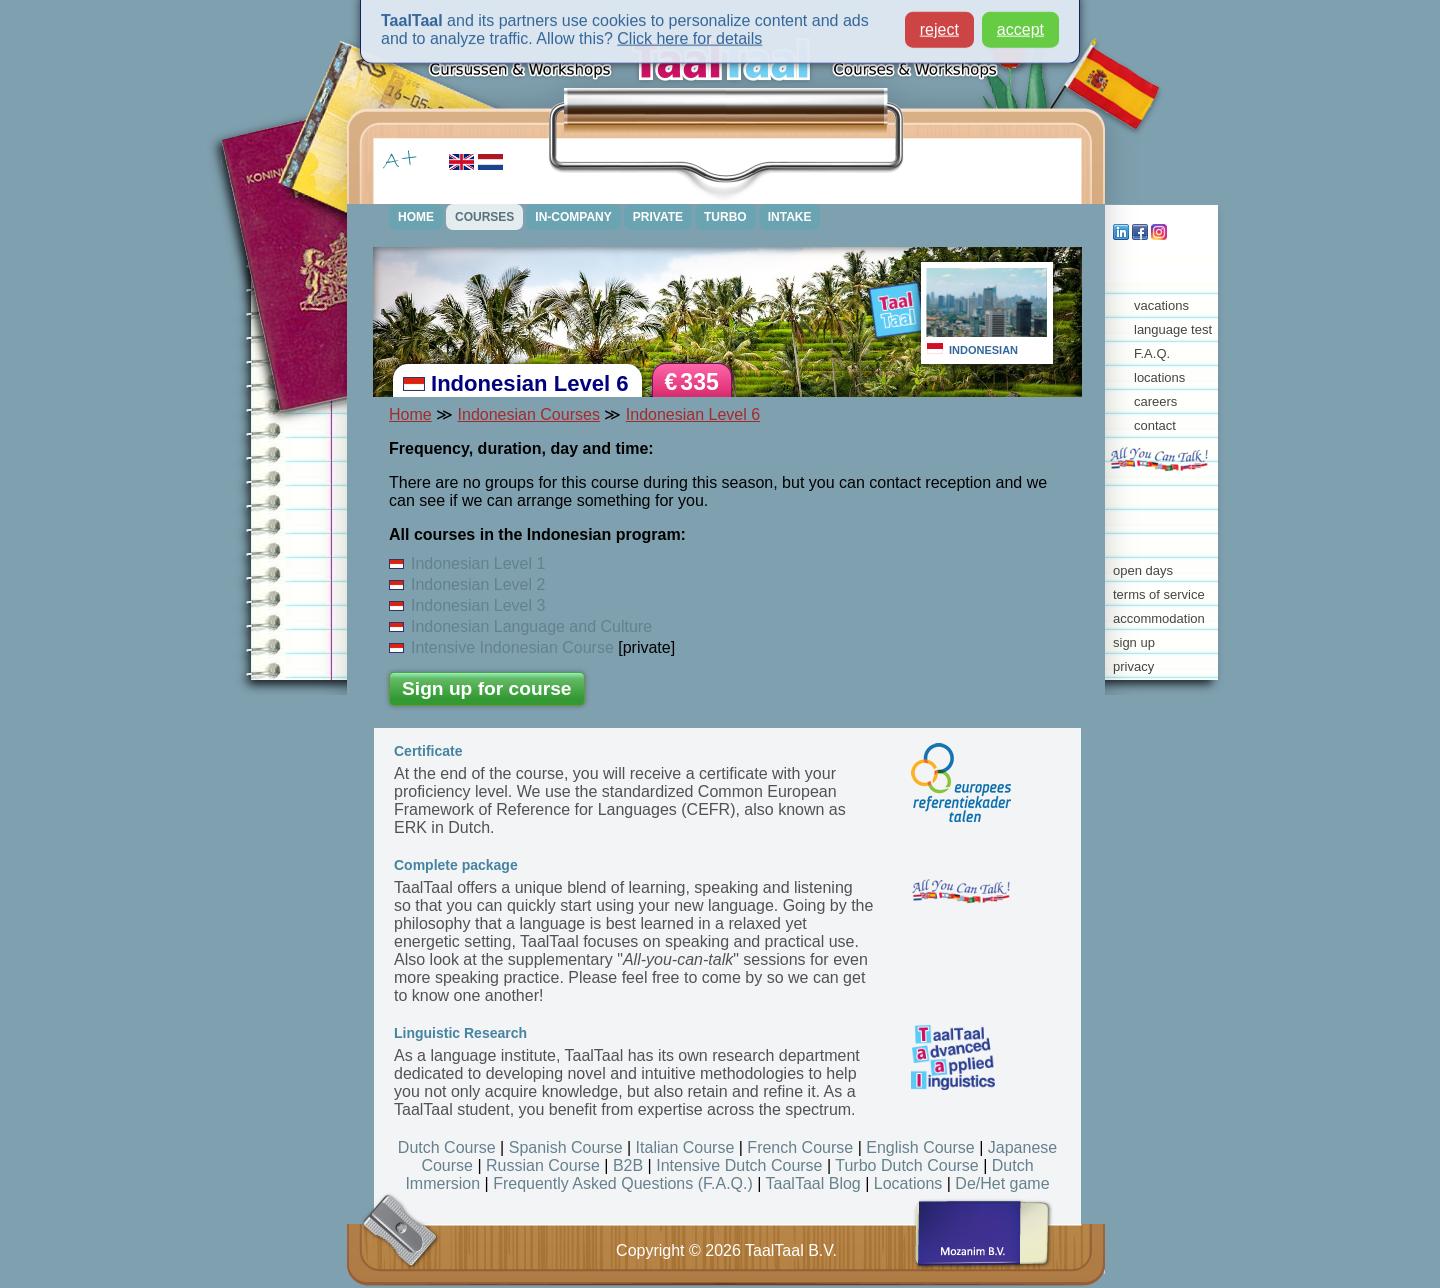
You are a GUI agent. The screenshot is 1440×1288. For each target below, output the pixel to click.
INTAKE (790, 217)
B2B (628, 1165)
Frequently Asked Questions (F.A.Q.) (623, 1183)
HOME (416, 217)
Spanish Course (566, 1147)
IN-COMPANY (573, 217)
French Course (800, 1147)
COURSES (484, 217)
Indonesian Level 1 (467, 563)
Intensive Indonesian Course (501, 647)
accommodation (1159, 618)
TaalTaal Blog (813, 1183)
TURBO (725, 217)
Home (410, 414)
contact (1155, 425)
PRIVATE (658, 217)
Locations (908, 1183)
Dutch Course (447, 1147)
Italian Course (685, 1147)
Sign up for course (487, 688)
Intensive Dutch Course (739, 1165)
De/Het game (1002, 1183)
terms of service (1159, 594)
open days (1143, 570)
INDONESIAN (983, 350)
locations (1159, 377)
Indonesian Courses (529, 414)
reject (939, 24)
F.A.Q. (1152, 353)
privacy (1133, 666)
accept (1020, 24)
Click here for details (689, 33)
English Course (920, 1147)
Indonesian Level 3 (467, 605)
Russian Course (543, 1165)
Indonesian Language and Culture (520, 626)
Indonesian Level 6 (693, 414)
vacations (1161, 305)
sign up (1134, 642)
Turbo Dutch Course (906, 1165)
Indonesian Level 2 (467, 584)
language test (1173, 329)
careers (1155, 401)
